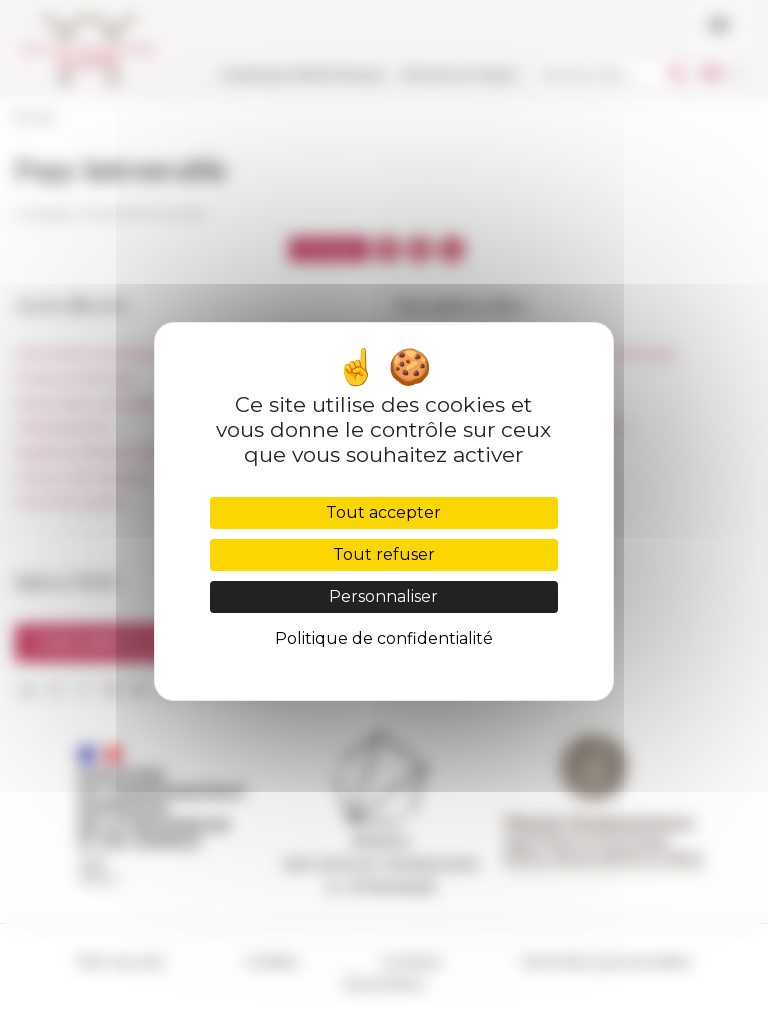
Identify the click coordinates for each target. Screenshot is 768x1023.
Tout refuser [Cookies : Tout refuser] (384, 554)
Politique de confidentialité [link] (384, 638)
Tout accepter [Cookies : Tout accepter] (383, 512)
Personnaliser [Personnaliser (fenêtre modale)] (383, 596)
